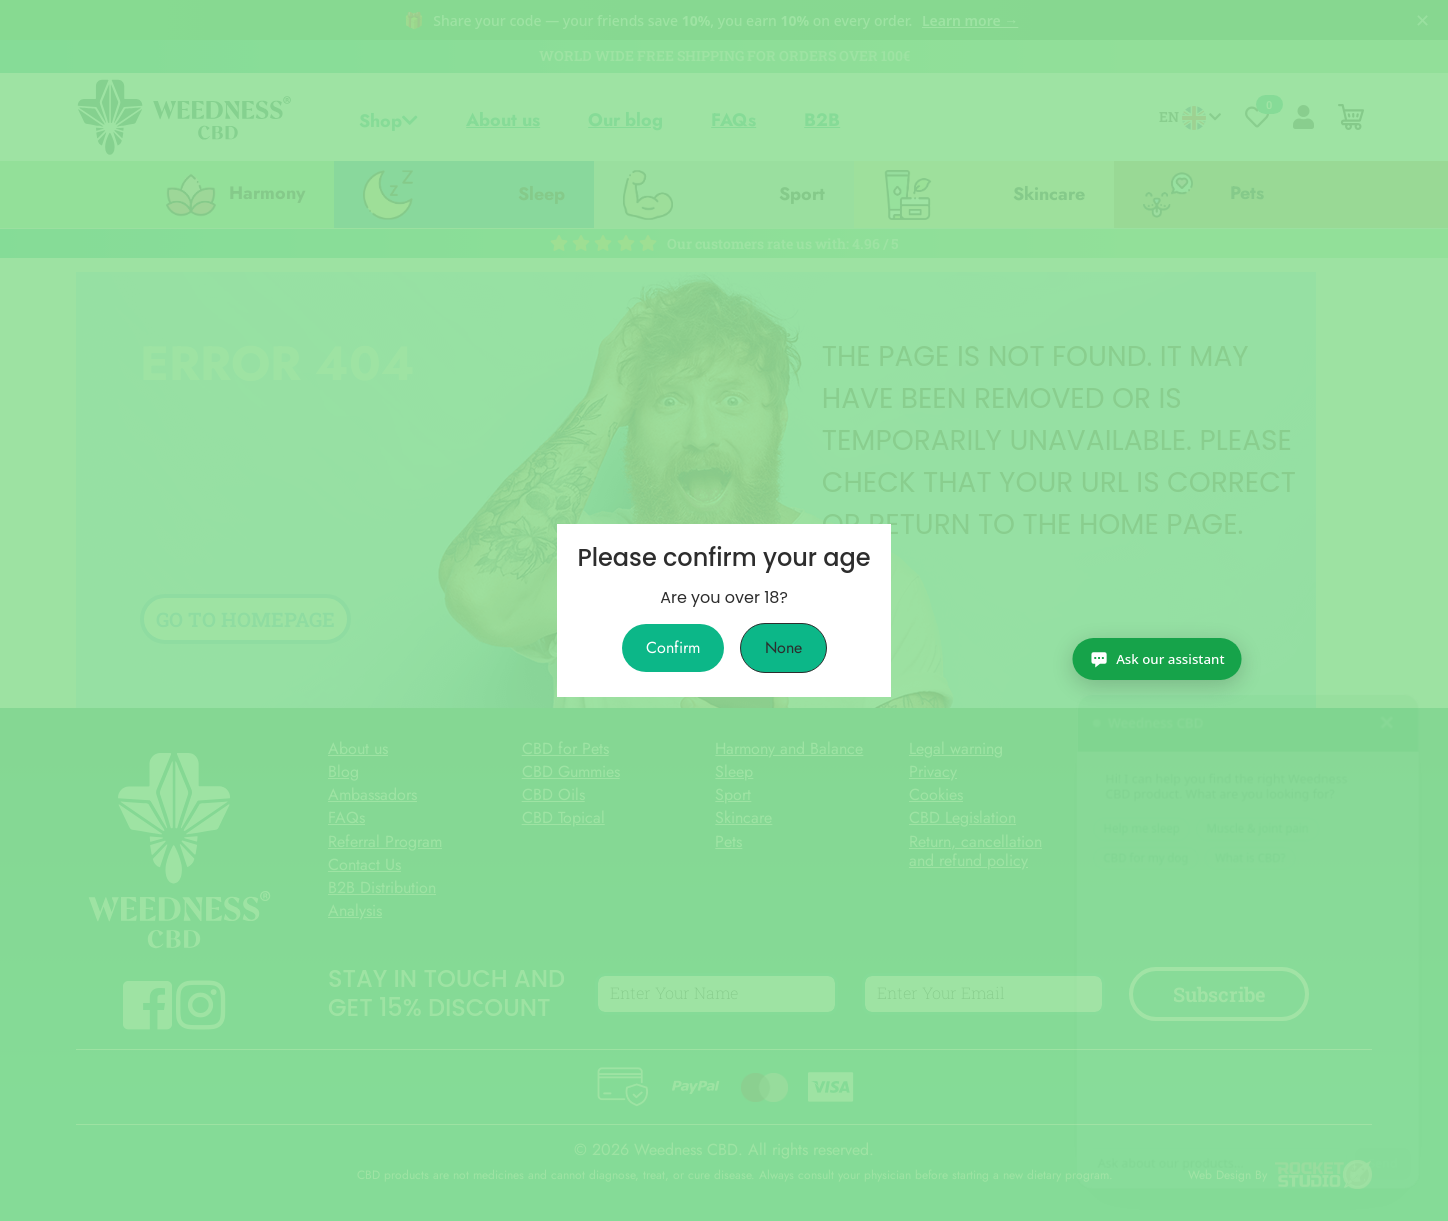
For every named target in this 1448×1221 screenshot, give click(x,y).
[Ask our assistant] (1339, 1179)
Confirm (673, 648)
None (783, 648)
